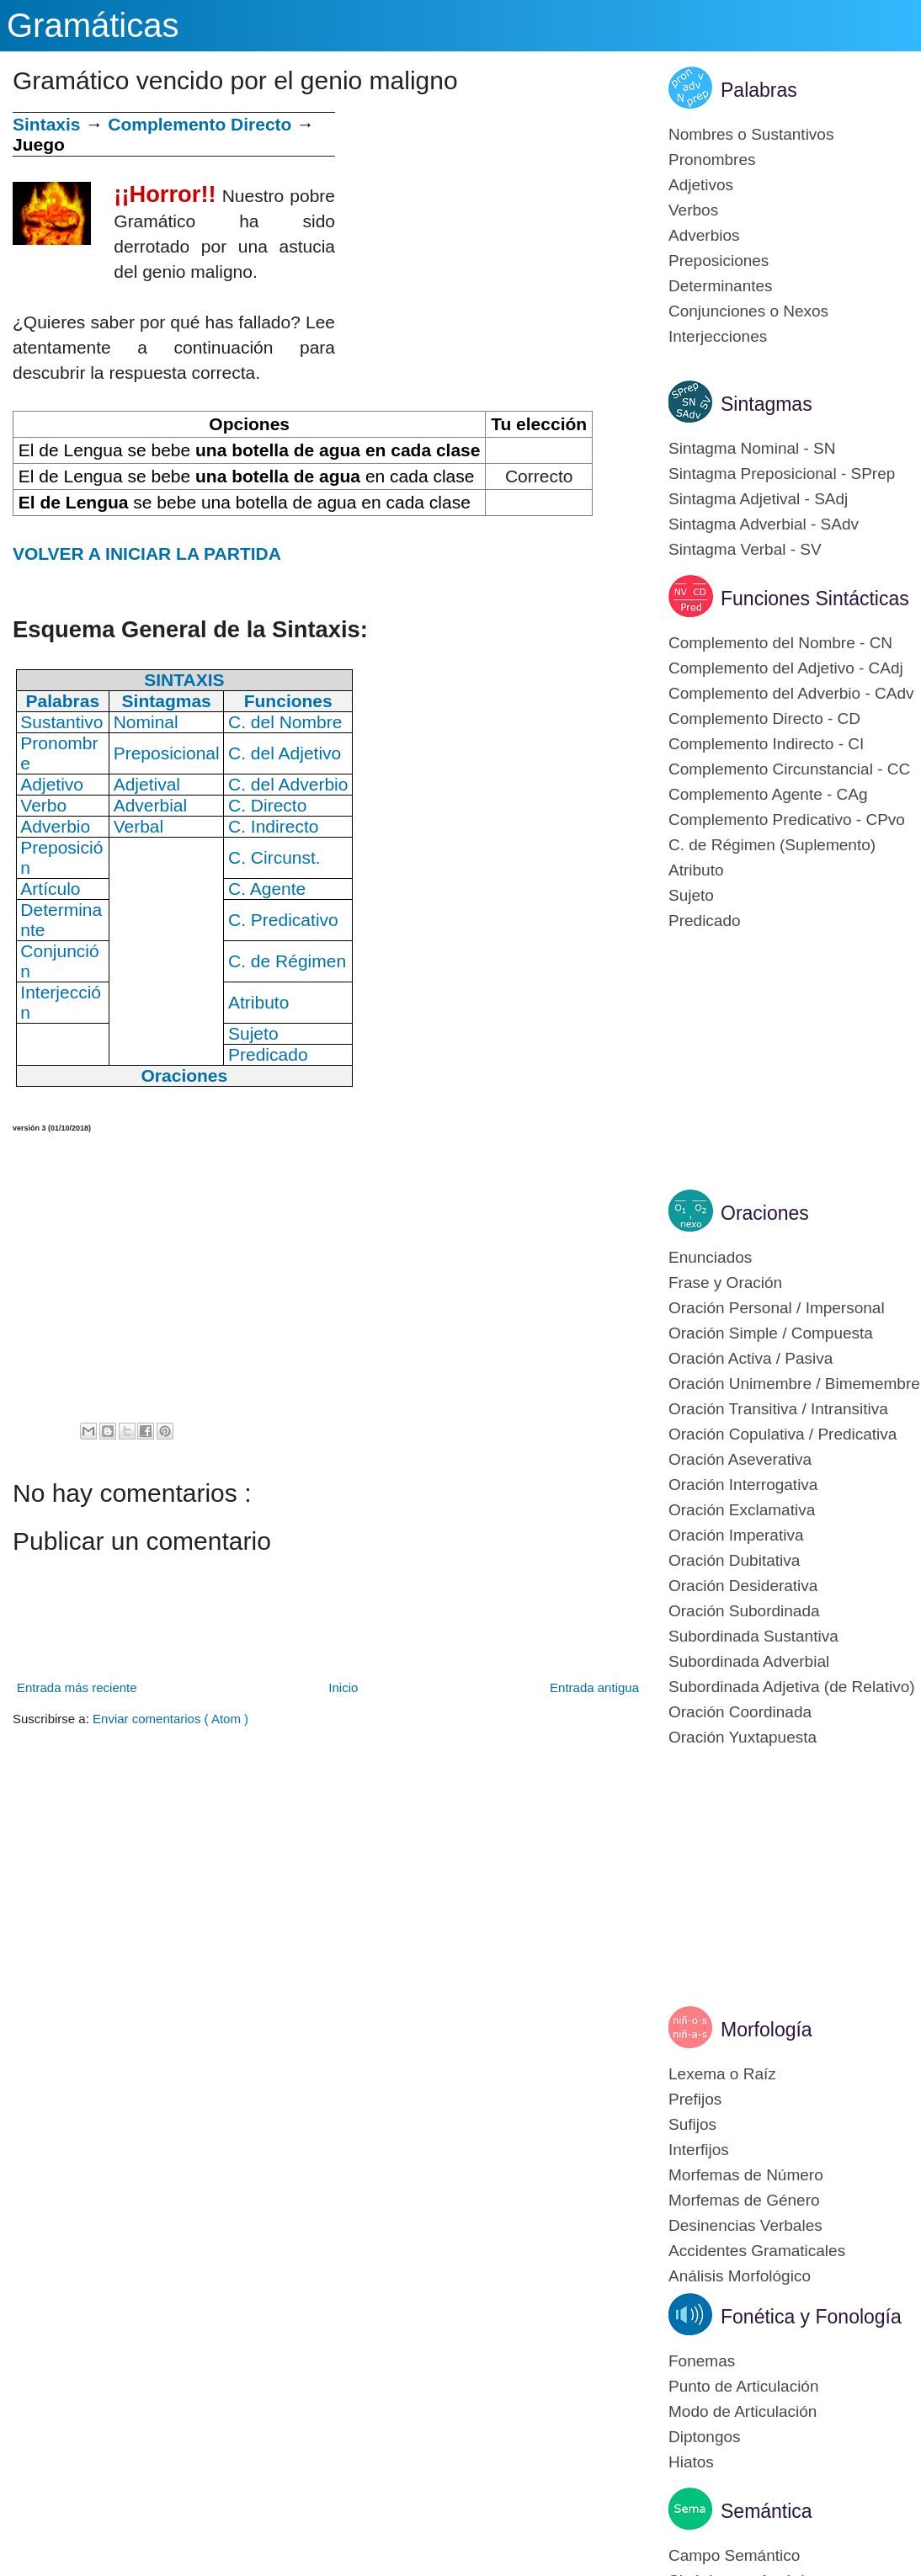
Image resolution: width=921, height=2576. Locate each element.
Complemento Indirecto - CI (766, 744)
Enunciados (710, 1257)
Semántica (766, 2511)
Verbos (693, 210)
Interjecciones (717, 336)
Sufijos (692, 2124)
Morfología (766, 2030)
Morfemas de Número (745, 2175)
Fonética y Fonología (811, 2317)
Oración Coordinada (740, 1712)
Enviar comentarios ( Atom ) (170, 1718)
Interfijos (698, 2149)
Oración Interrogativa (742, 1484)
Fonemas (701, 2361)
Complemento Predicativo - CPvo (786, 819)
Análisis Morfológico (739, 2276)
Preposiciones (718, 260)
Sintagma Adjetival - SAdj (758, 499)
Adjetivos (700, 185)
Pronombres (712, 159)
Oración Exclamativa (741, 1510)
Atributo (695, 870)
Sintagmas (766, 404)
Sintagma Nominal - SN (752, 448)
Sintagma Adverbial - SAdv (763, 524)
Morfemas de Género (744, 2200)
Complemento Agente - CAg (768, 794)
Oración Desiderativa (742, 1585)
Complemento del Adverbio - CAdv (790, 693)
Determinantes (720, 286)
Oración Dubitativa (734, 1560)
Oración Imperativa (736, 1535)
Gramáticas (93, 25)
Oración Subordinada (744, 1611)
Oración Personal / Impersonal (776, 1308)
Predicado (704, 920)
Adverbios (704, 235)
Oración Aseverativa (740, 1459)
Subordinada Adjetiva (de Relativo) (791, 1686)
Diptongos (704, 2437)
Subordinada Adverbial (748, 1661)
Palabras (759, 90)
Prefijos (694, 2099)
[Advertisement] (489, 230)
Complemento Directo (199, 124)
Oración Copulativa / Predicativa (782, 1434)
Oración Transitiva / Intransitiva (778, 1409)
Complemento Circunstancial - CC (789, 769)
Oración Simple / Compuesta (770, 1333)
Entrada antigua (594, 1687)
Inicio (343, 1687)
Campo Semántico (734, 2555)
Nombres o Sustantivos (750, 134)
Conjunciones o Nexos (748, 311)
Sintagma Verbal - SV (745, 549)
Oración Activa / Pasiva (750, 1358)
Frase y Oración (725, 1282)
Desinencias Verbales (745, 2225)
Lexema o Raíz (722, 2074)
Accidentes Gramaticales (756, 2250)
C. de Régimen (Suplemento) (772, 845)
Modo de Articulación (742, 2411)
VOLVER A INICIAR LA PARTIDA (147, 553)
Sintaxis (47, 124)
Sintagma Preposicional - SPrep (781, 473)
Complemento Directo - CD (764, 718)
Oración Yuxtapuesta (742, 1737)
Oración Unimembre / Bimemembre (794, 1383)
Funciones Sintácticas (815, 598)
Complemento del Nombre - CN (780, 643)
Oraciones (765, 1213)
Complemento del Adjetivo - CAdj (785, 668)
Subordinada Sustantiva (753, 1636)
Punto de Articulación (743, 2386)
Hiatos (691, 2462)
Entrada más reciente (77, 1687)
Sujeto (691, 895)
